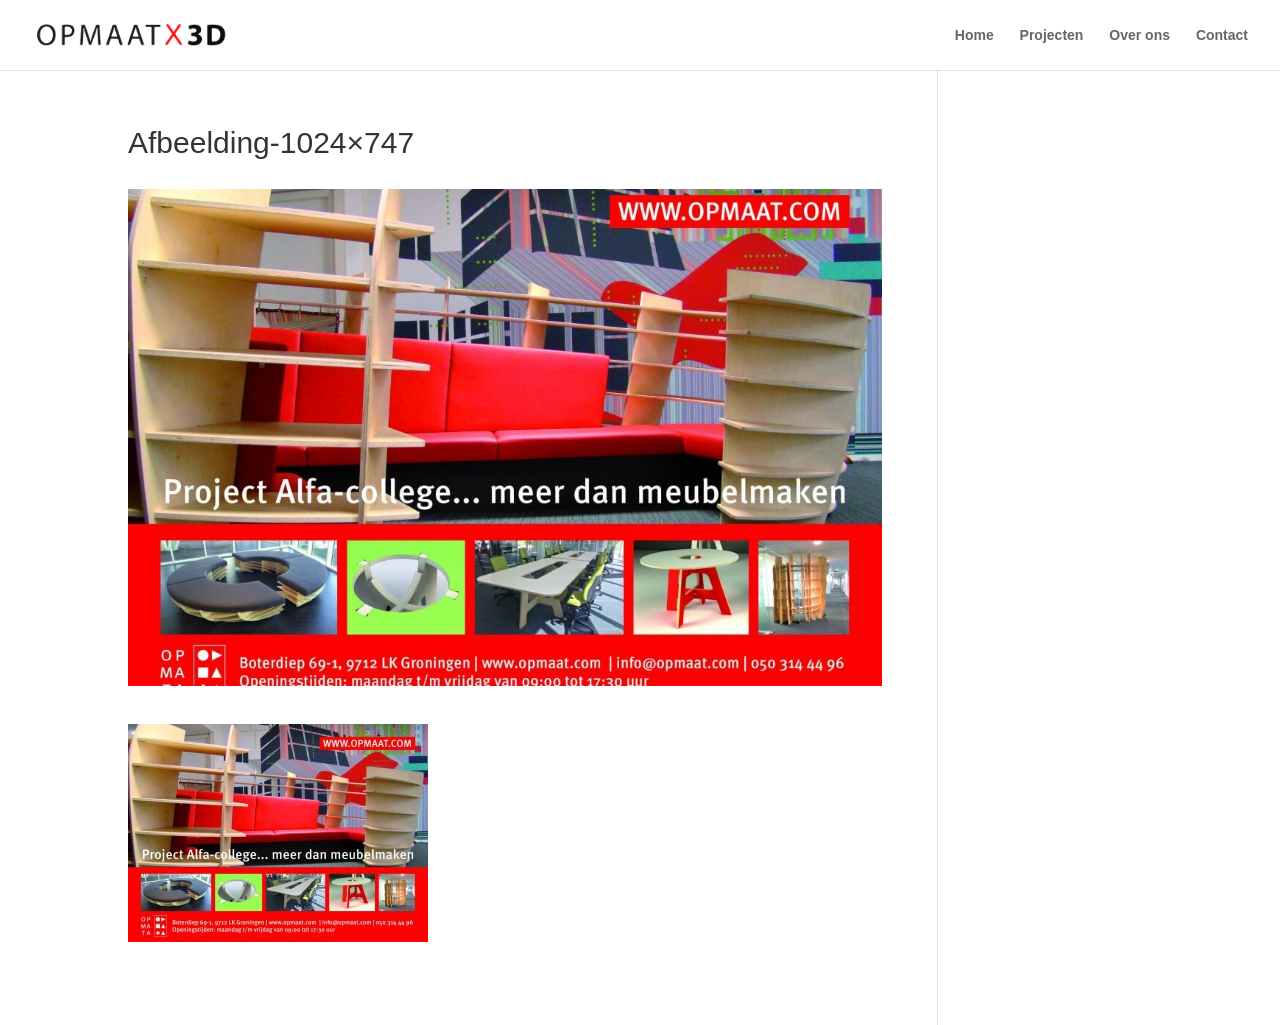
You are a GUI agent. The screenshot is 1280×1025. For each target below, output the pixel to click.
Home (974, 35)
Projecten (1052, 35)
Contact (1222, 35)
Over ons (1139, 35)
